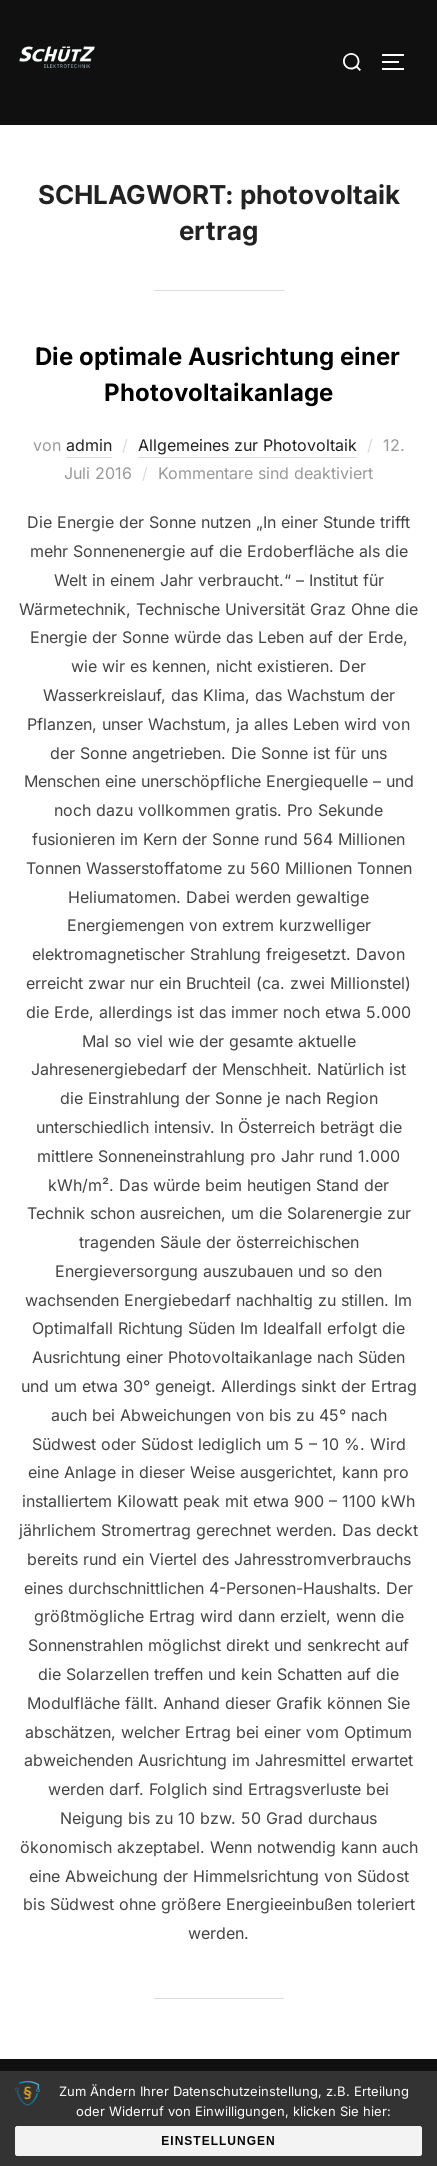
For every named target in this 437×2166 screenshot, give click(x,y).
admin (89, 445)
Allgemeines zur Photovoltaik (247, 445)
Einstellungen (218, 2141)
